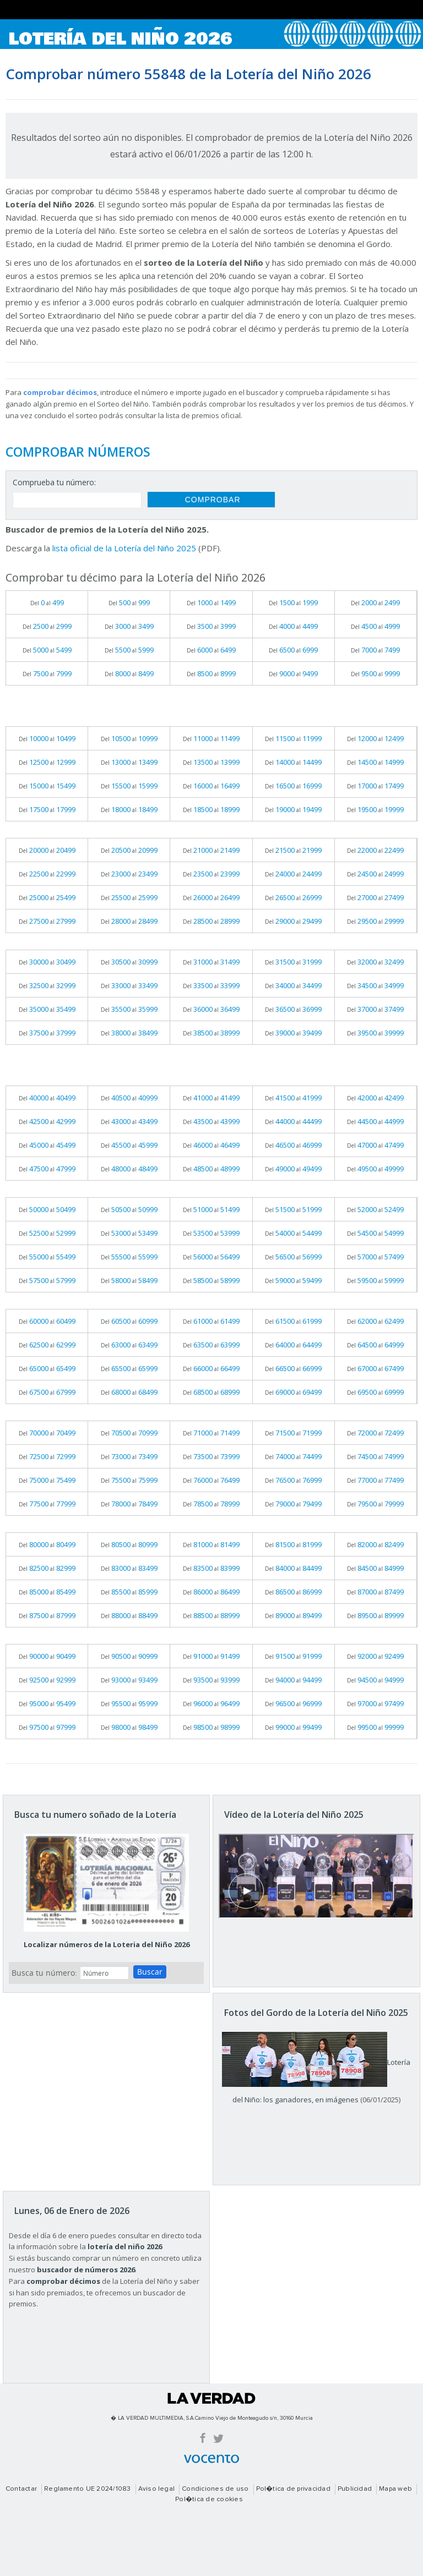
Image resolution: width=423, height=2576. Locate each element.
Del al (47, 602)
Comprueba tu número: (54, 482)
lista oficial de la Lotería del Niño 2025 (124, 547)
